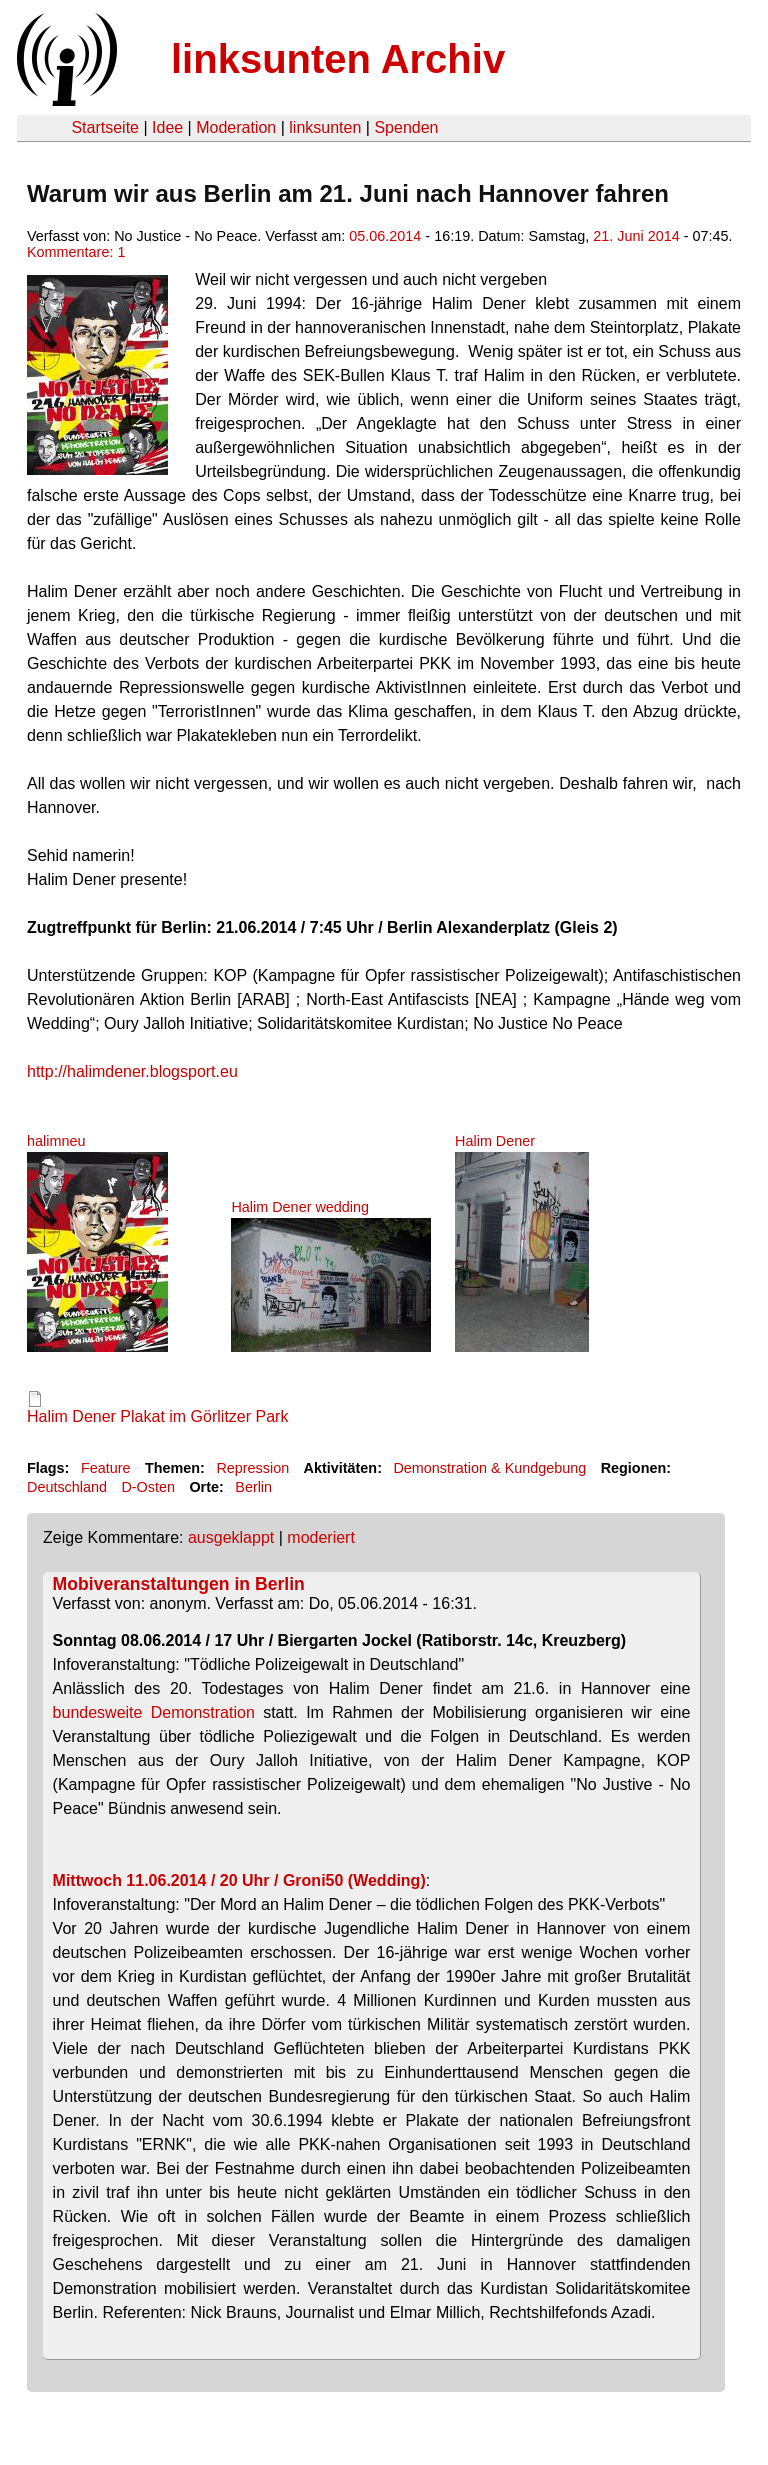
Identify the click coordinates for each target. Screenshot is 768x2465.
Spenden (406, 127)
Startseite (105, 127)
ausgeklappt (231, 1537)
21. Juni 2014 (636, 236)
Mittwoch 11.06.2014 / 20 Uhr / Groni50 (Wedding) (239, 1880)
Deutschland (67, 1487)
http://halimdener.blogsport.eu (132, 1071)
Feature (106, 1468)
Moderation (236, 127)
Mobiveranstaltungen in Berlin (179, 1584)
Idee (167, 127)
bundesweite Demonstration (154, 1712)
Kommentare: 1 (76, 252)
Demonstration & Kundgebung (489, 1468)
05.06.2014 (385, 236)
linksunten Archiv (338, 59)
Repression (252, 1468)
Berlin (253, 1487)
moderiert (321, 1537)
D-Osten (148, 1487)
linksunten (325, 127)
